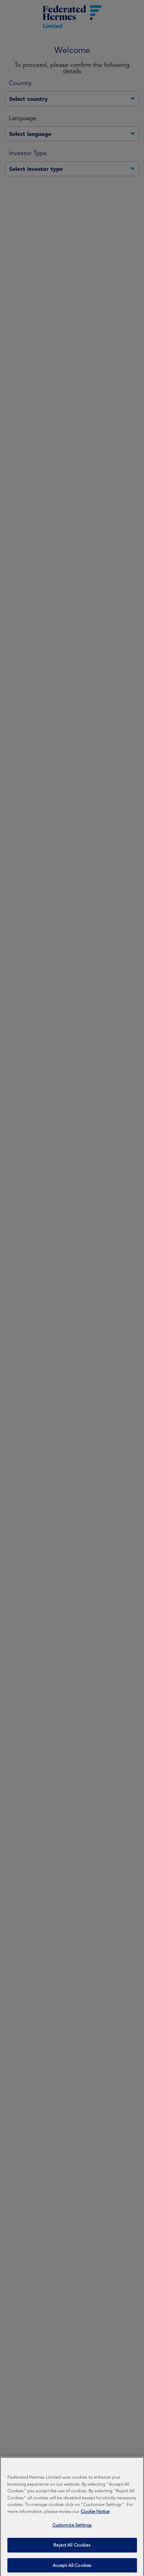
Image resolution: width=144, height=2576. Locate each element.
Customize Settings (72, 2551)
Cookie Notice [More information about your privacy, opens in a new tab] (95, 2537)
